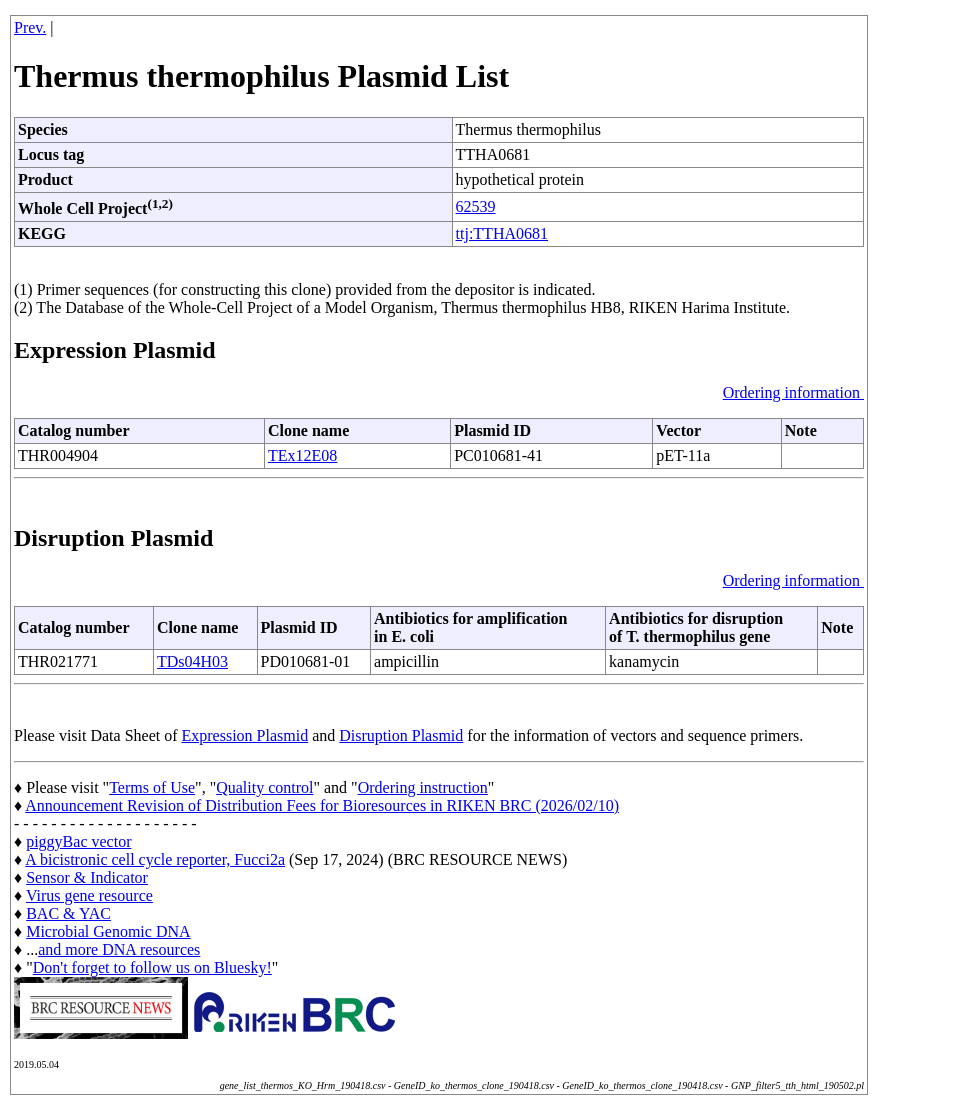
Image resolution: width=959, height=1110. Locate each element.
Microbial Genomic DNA (108, 931)
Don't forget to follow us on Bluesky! (152, 967)
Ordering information (793, 392)
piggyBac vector (78, 841)
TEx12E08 (302, 455)
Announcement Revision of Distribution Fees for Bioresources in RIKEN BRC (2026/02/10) (322, 805)
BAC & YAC (68, 913)
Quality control (264, 787)
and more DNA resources (119, 949)
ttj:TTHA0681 (502, 233)
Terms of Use (152, 787)
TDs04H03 (192, 661)
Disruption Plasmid (401, 735)
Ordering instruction (423, 787)
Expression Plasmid (245, 735)
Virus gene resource (89, 895)
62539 (476, 206)
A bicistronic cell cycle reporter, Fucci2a (155, 859)
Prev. (30, 27)
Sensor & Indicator (87, 877)
